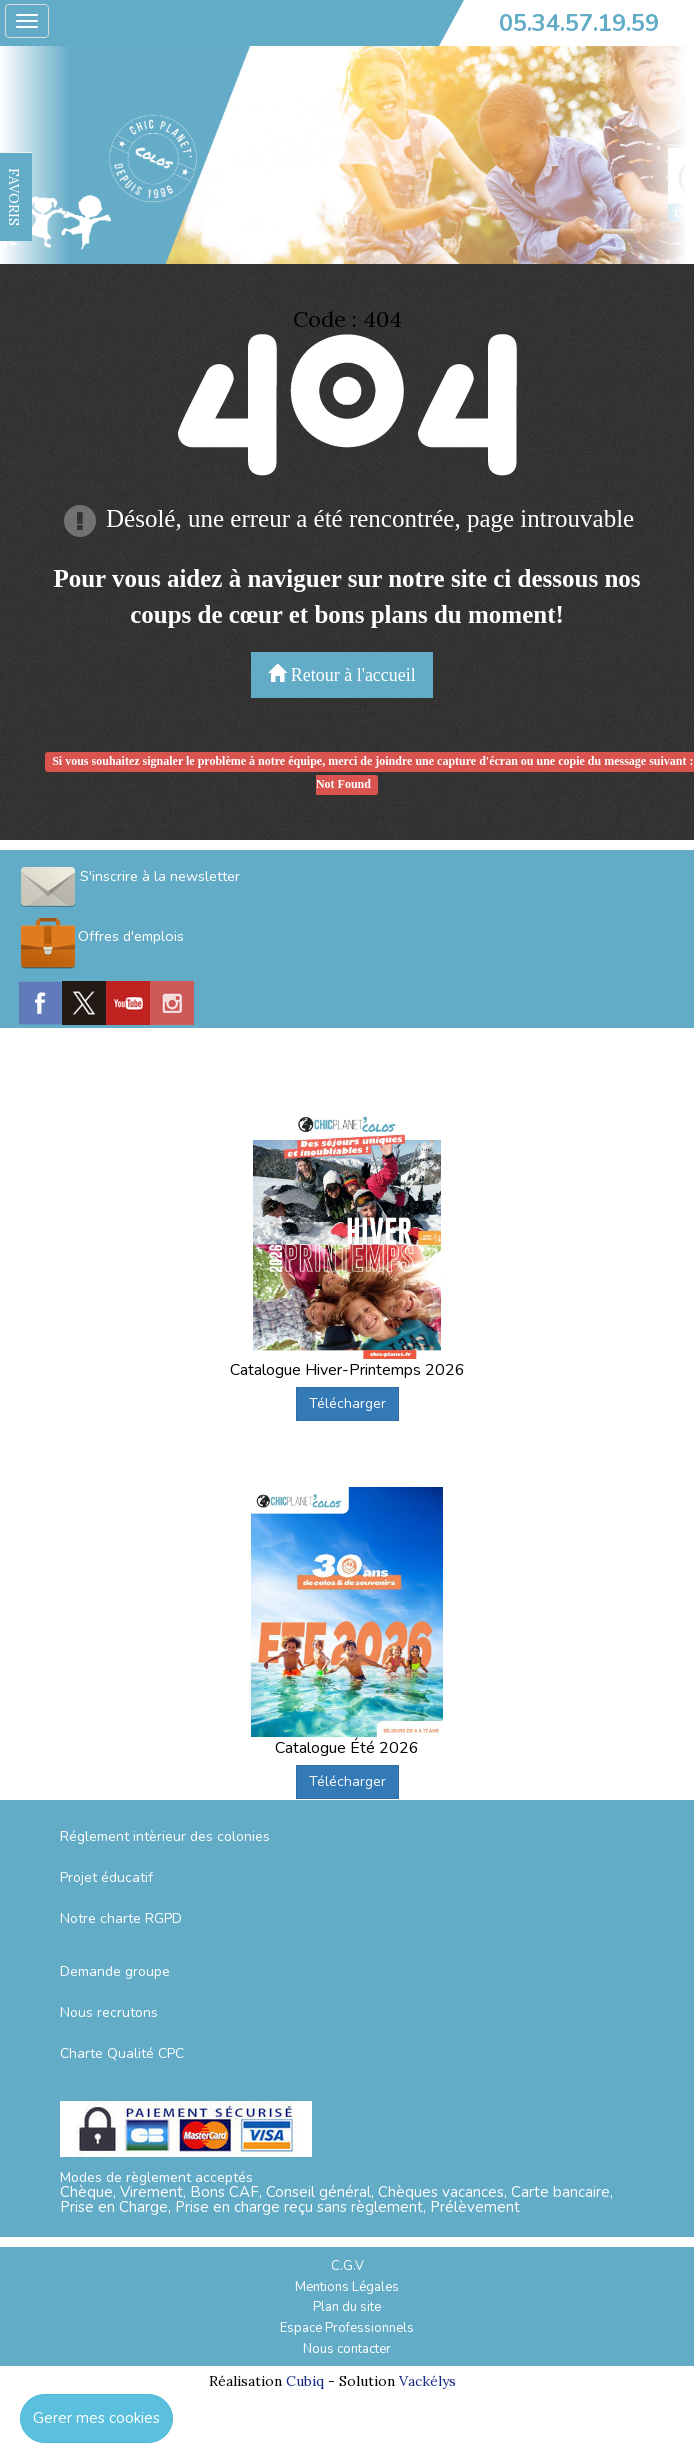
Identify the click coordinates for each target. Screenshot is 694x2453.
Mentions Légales (347, 2287)
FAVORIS (14, 197)
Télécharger (347, 1403)
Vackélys (427, 2381)
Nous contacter (347, 2349)
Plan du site (347, 2307)
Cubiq (305, 2381)
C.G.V (347, 2266)
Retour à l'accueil (342, 674)
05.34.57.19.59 (579, 23)
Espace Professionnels (347, 2328)
